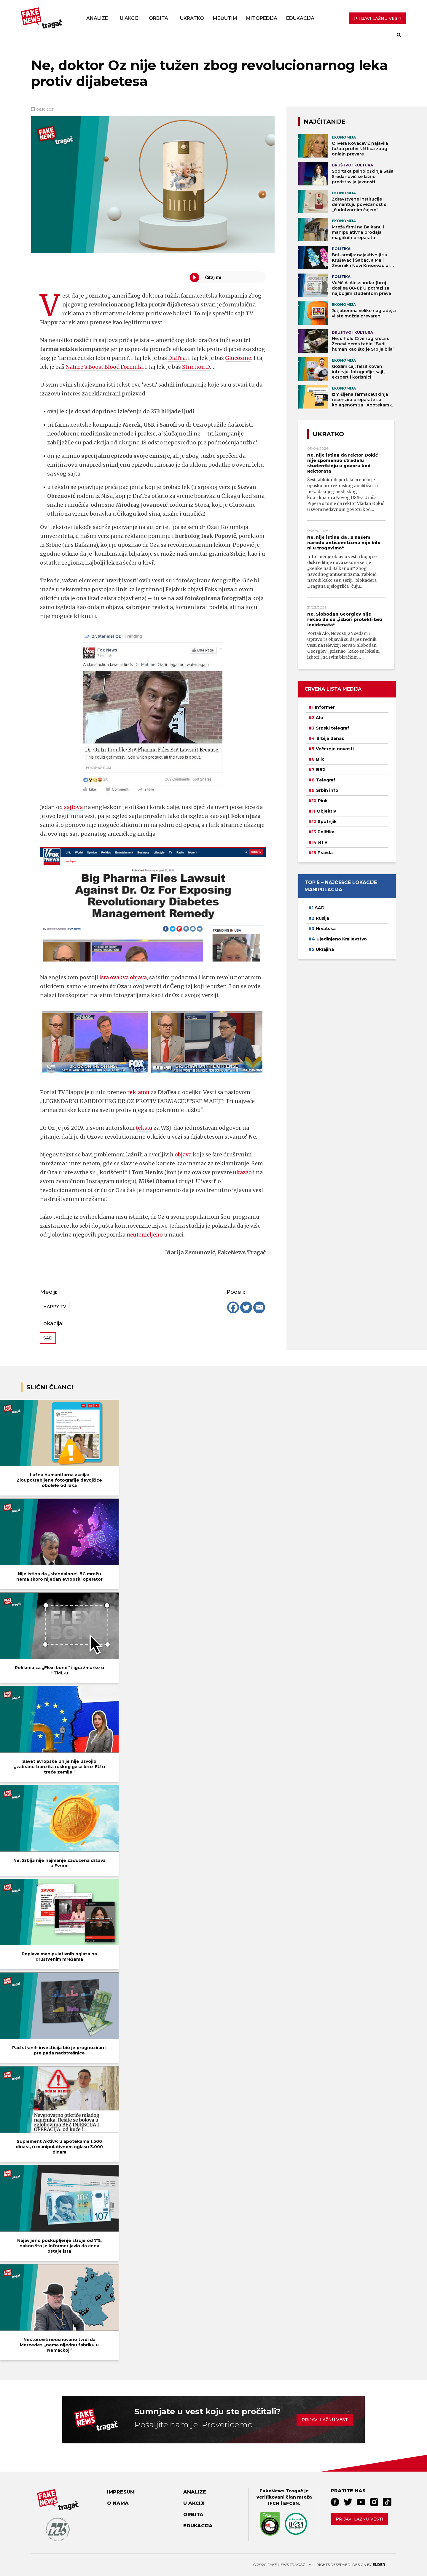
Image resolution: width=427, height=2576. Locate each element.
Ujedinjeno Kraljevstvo (341, 939)
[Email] (259, 1307)
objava (183, 1154)
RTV (322, 842)
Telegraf (325, 780)
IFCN (273, 2503)
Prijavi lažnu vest (325, 2419)
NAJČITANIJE (324, 121)
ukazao (242, 1172)
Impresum (121, 2492)
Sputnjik (327, 821)
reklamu (138, 1092)
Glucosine (238, 358)
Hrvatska (326, 928)
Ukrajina (325, 949)
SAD (47, 1338)
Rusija (322, 918)
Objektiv (326, 811)
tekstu (144, 1127)
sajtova (73, 807)
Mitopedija (261, 18)
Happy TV (54, 1306)
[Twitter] (246, 1307)
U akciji (130, 18)
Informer (325, 707)
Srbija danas (330, 738)
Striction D (198, 366)
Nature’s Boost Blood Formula (105, 366)
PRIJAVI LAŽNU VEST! (377, 18)
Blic (320, 759)
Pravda (325, 852)
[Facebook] (233, 1307)
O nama (118, 2503)
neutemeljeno (145, 1234)
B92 (320, 769)
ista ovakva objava (123, 977)
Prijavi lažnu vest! (359, 2519)
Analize (97, 18)
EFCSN (291, 2503)
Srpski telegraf (332, 728)
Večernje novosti (335, 748)
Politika (326, 832)
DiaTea (177, 358)
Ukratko (192, 18)
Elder (378, 2564)
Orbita (158, 18)
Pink (323, 800)
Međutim (225, 18)
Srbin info (327, 790)
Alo (319, 717)
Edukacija (300, 18)
